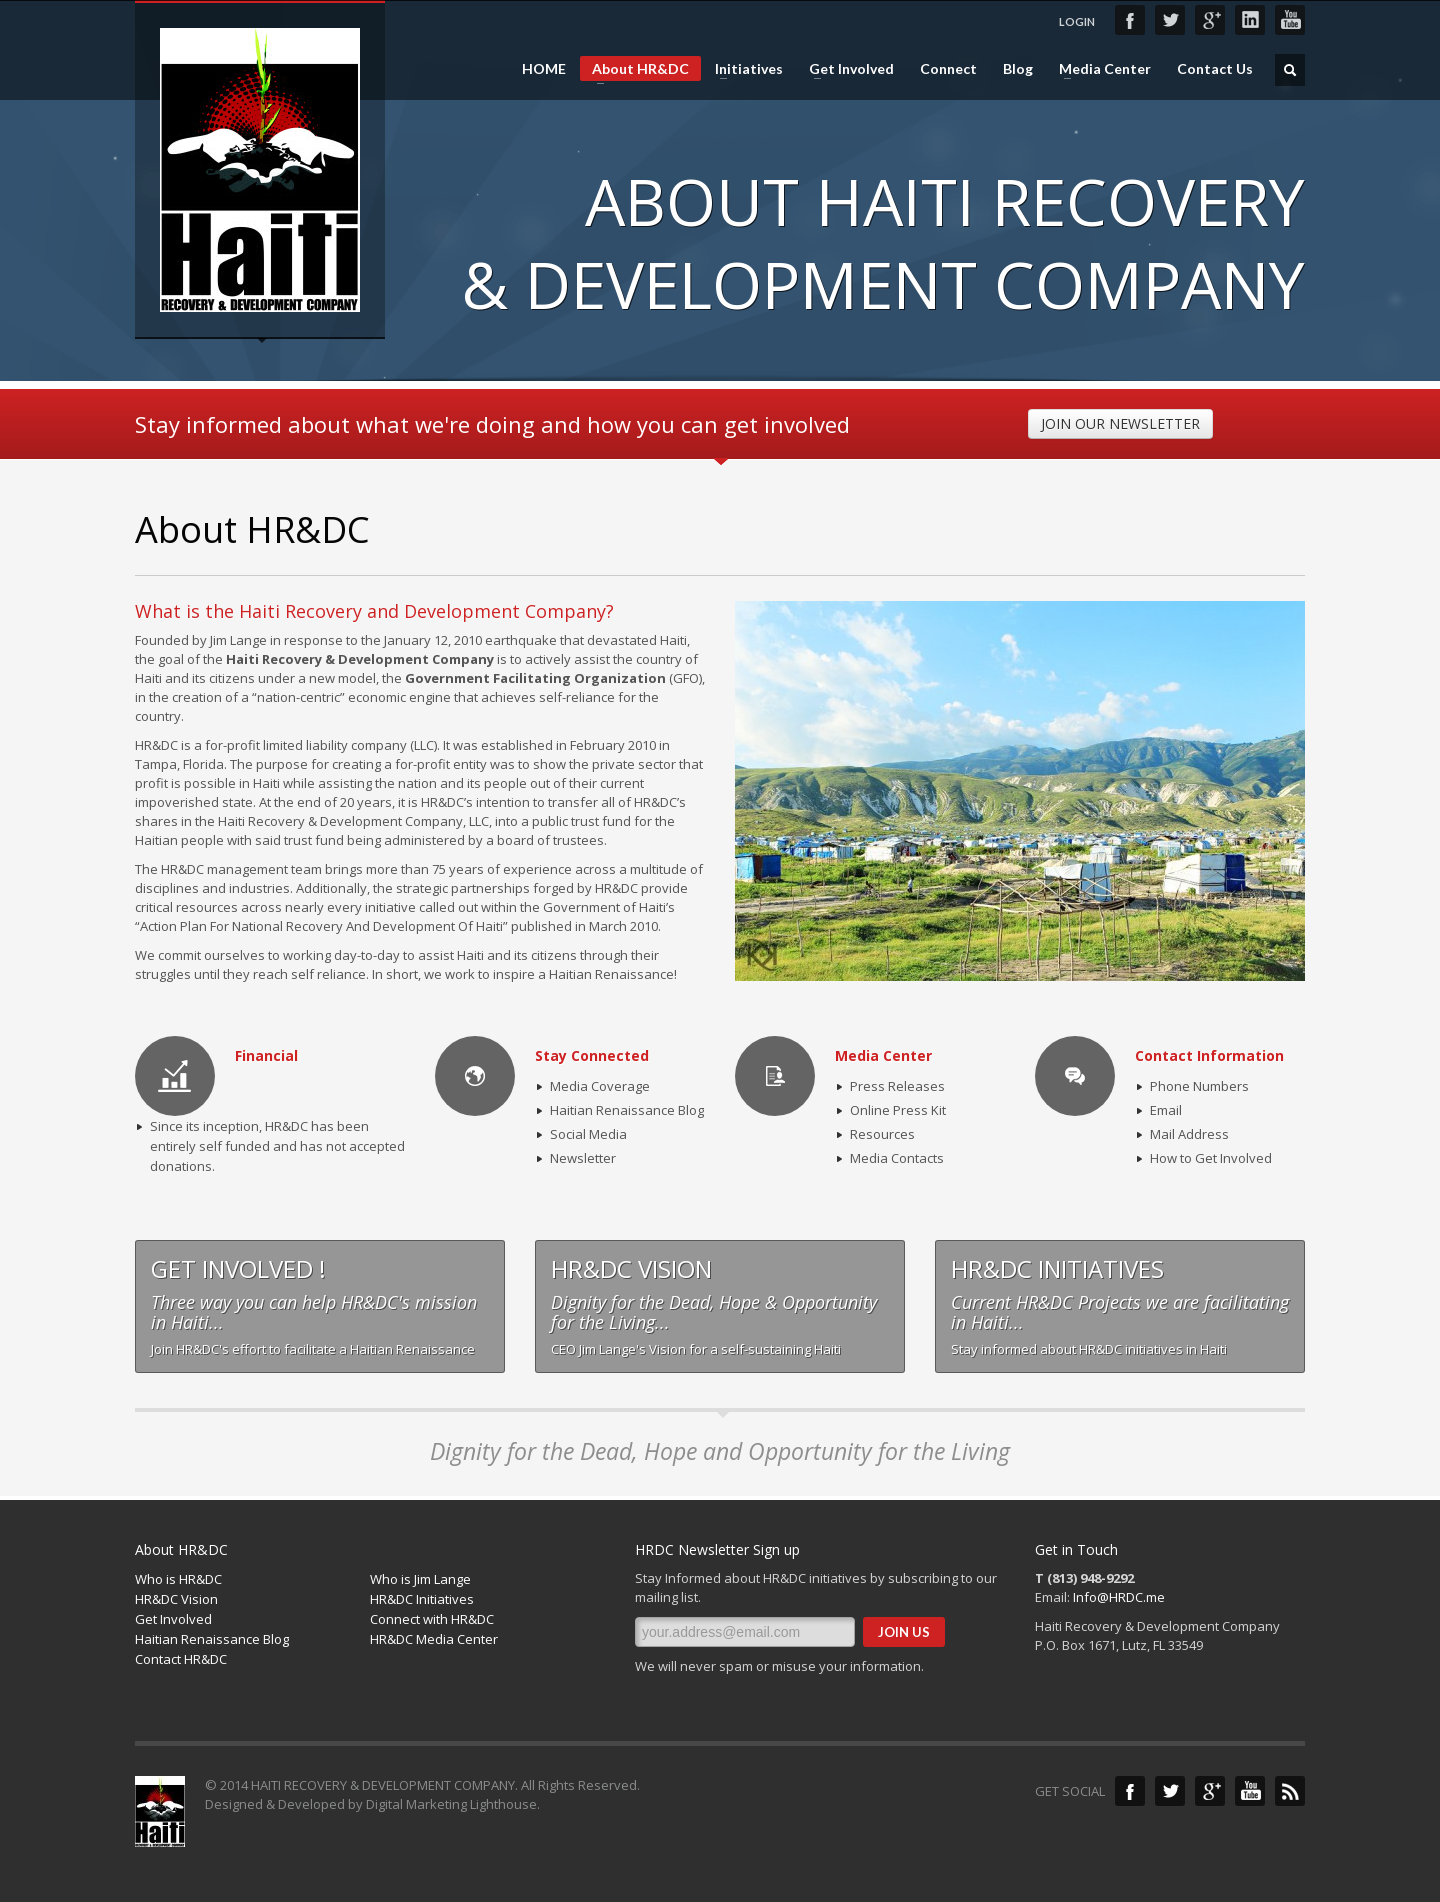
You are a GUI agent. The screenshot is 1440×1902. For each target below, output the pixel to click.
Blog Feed (1290, 1791)
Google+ (1210, 20)
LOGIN (1077, 21)
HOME (544, 69)
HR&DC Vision (176, 1599)
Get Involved (845, 69)
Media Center (1099, 69)
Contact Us (1215, 69)
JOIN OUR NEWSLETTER (1120, 423)
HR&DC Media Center (434, 1639)
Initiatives (743, 69)
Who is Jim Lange (420, 1579)
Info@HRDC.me (1119, 1597)
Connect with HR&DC (432, 1619)
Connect (948, 69)
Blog (1018, 69)
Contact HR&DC (181, 1659)
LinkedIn (1250, 20)
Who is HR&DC (178, 1579)
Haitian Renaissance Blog (212, 1639)
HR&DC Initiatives (422, 1599)
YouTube (1290, 20)
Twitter (1170, 20)
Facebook (1130, 20)
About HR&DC (634, 70)
